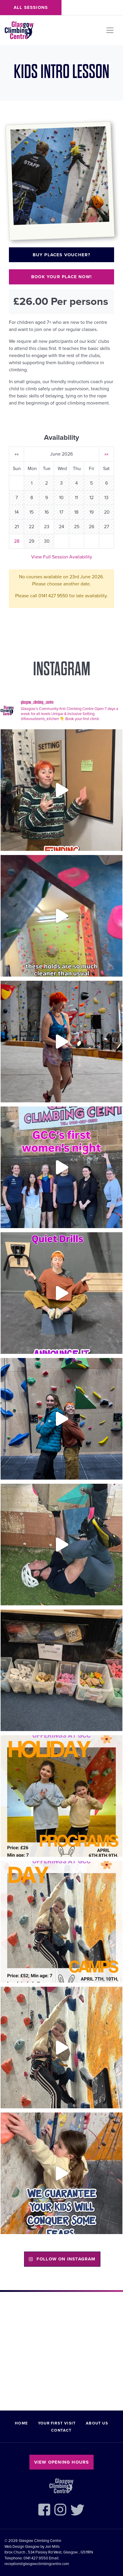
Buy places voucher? (62, 254)
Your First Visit (57, 2423)
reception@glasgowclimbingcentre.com (36, 2563)
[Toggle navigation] (110, 30)
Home (21, 2423)
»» (106, 454)
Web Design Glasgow (22, 2546)
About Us (97, 2423)
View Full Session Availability (61, 557)
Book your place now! (61, 276)
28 (16, 541)
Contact (61, 2430)
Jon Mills (52, 2546)
